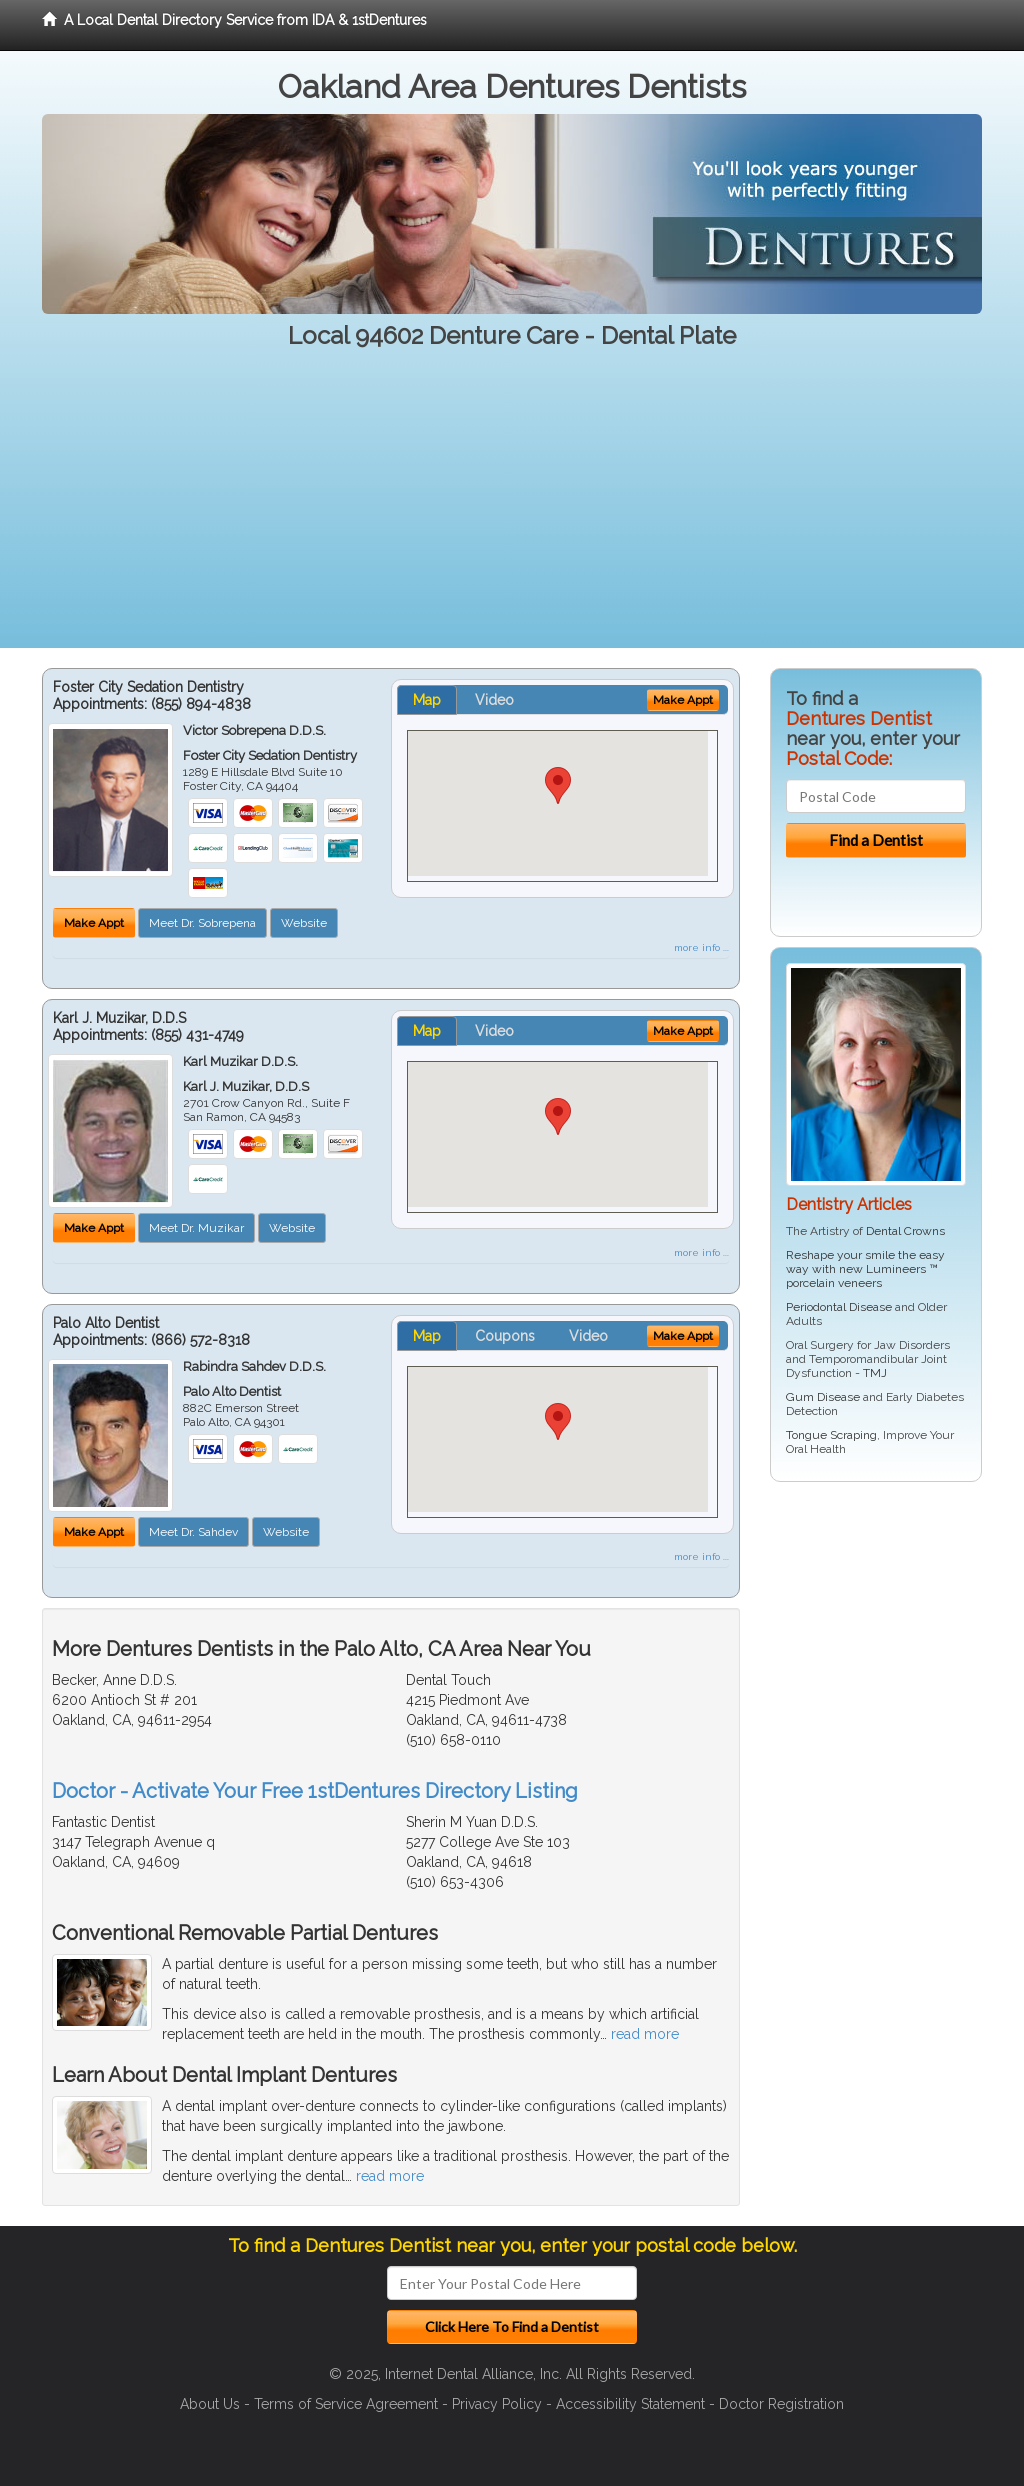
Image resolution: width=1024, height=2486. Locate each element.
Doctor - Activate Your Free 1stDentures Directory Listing (315, 1791)
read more (645, 2034)
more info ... (701, 947)
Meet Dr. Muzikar (196, 1228)
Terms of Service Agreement (346, 2404)
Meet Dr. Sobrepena (202, 923)
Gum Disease (823, 1397)
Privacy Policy (497, 2404)
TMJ (875, 1373)
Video (494, 700)
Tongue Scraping (831, 1435)
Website (304, 923)
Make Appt (94, 923)
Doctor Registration (781, 2404)
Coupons (505, 1336)
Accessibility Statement (630, 2404)
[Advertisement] (512, 508)
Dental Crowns (905, 1231)
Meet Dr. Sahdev (193, 1532)
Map (427, 700)
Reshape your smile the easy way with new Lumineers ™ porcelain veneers (865, 1269)
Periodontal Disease (839, 1307)
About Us (210, 2404)
